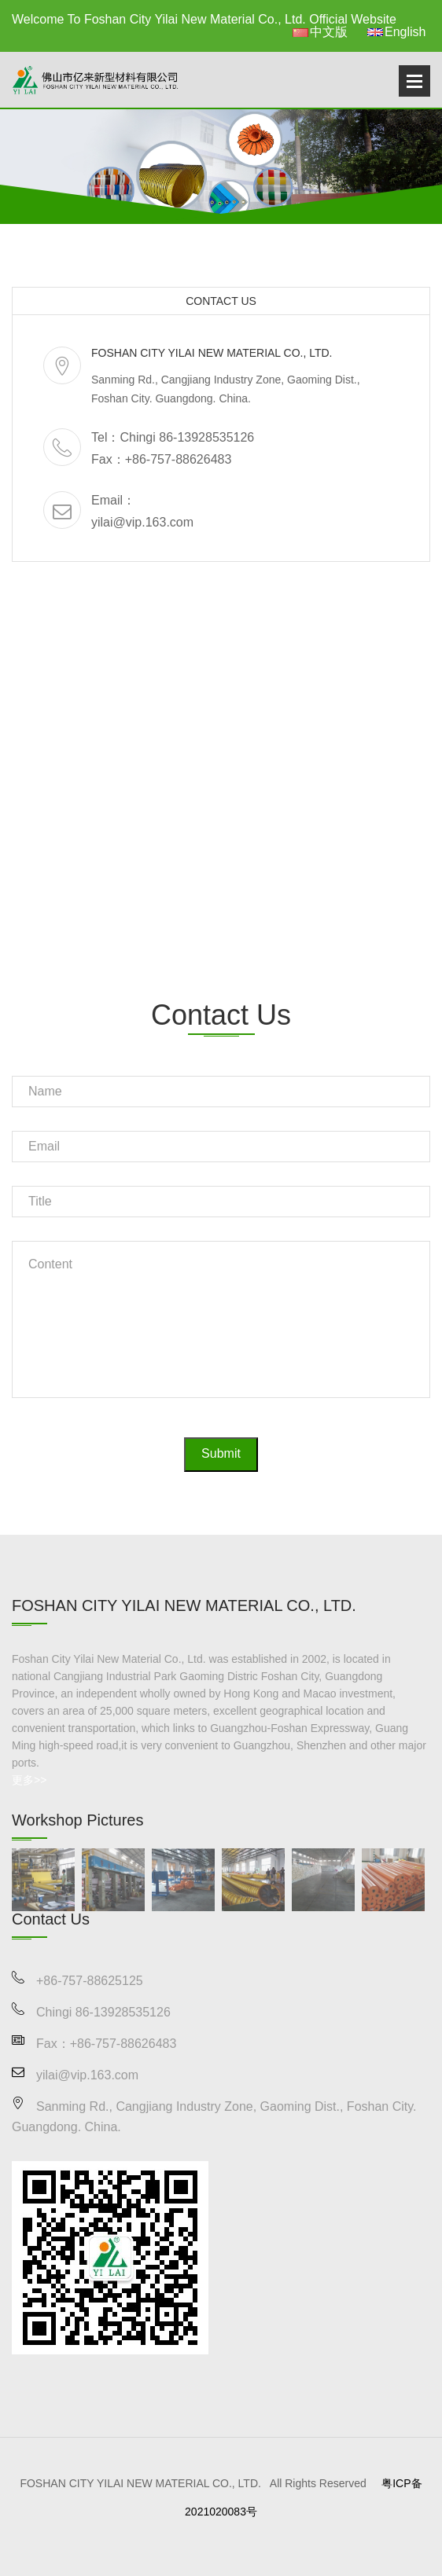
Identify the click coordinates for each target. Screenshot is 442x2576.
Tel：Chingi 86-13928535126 (172, 437)
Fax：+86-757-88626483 (161, 459)
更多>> (29, 1780)
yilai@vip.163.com (142, 522)
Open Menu (414, 81)
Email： (113, 500)
